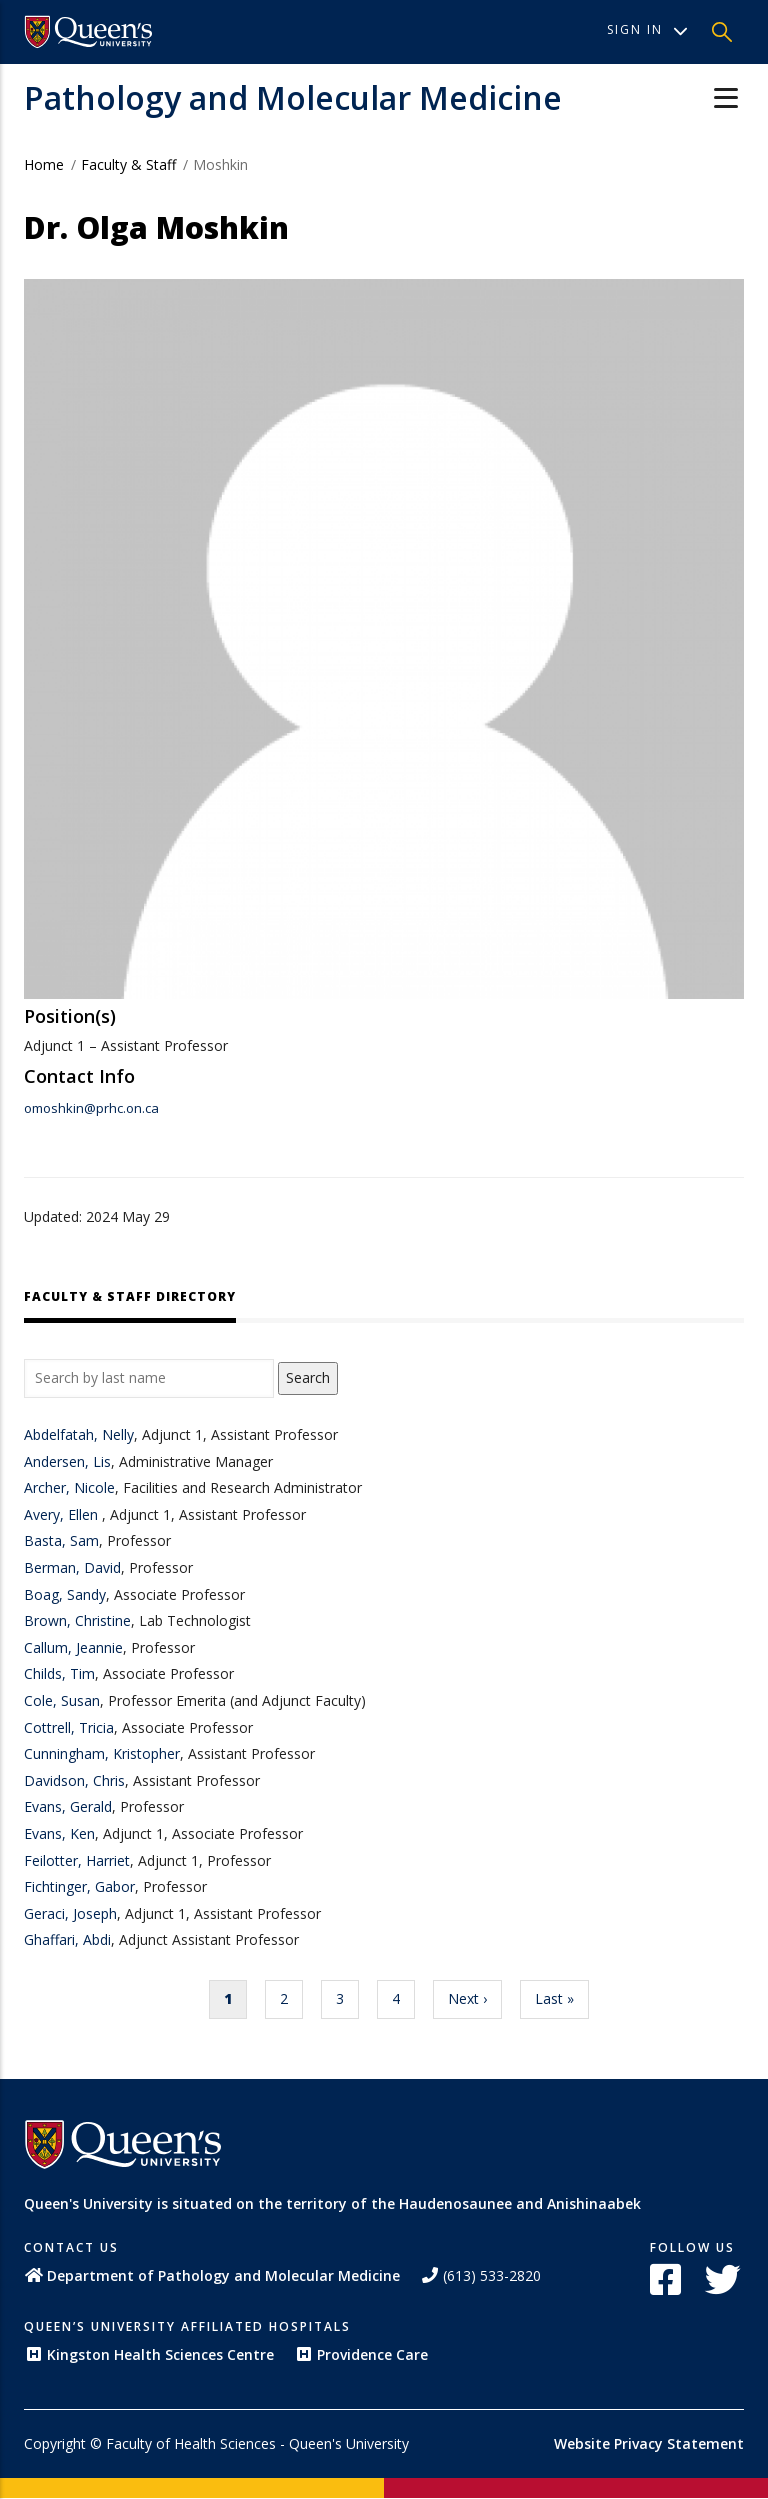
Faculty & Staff (128, 164)
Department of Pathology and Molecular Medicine (212, 2275)
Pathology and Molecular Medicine (293, 97)
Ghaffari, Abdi (67, 1939)
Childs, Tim (59, 1673)
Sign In (647, 29)
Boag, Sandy (65, 1594)
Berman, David (72, 1567)
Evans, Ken (59, 1833)
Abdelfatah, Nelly (79, 1434)
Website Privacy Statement (649, 2443)
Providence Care (361, 2354)
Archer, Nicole (69, 1487)
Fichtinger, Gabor (79, 1886)
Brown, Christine (77, 1620)
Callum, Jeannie (73, 1647)
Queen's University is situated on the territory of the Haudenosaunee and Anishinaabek (332, 2203)
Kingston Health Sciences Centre (149, 2354)
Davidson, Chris (74, 1780)
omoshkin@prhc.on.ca (91, 1108)
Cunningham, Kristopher (102, 1753)
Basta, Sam (61, 1540)
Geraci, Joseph (70, 1913)
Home (44, 164)
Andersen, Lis (67, 1461)
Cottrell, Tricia (69, 1727)
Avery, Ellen (63, 1514)
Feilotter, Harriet (77, 1860)
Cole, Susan (62, 1700)
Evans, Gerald (68, 1806)
